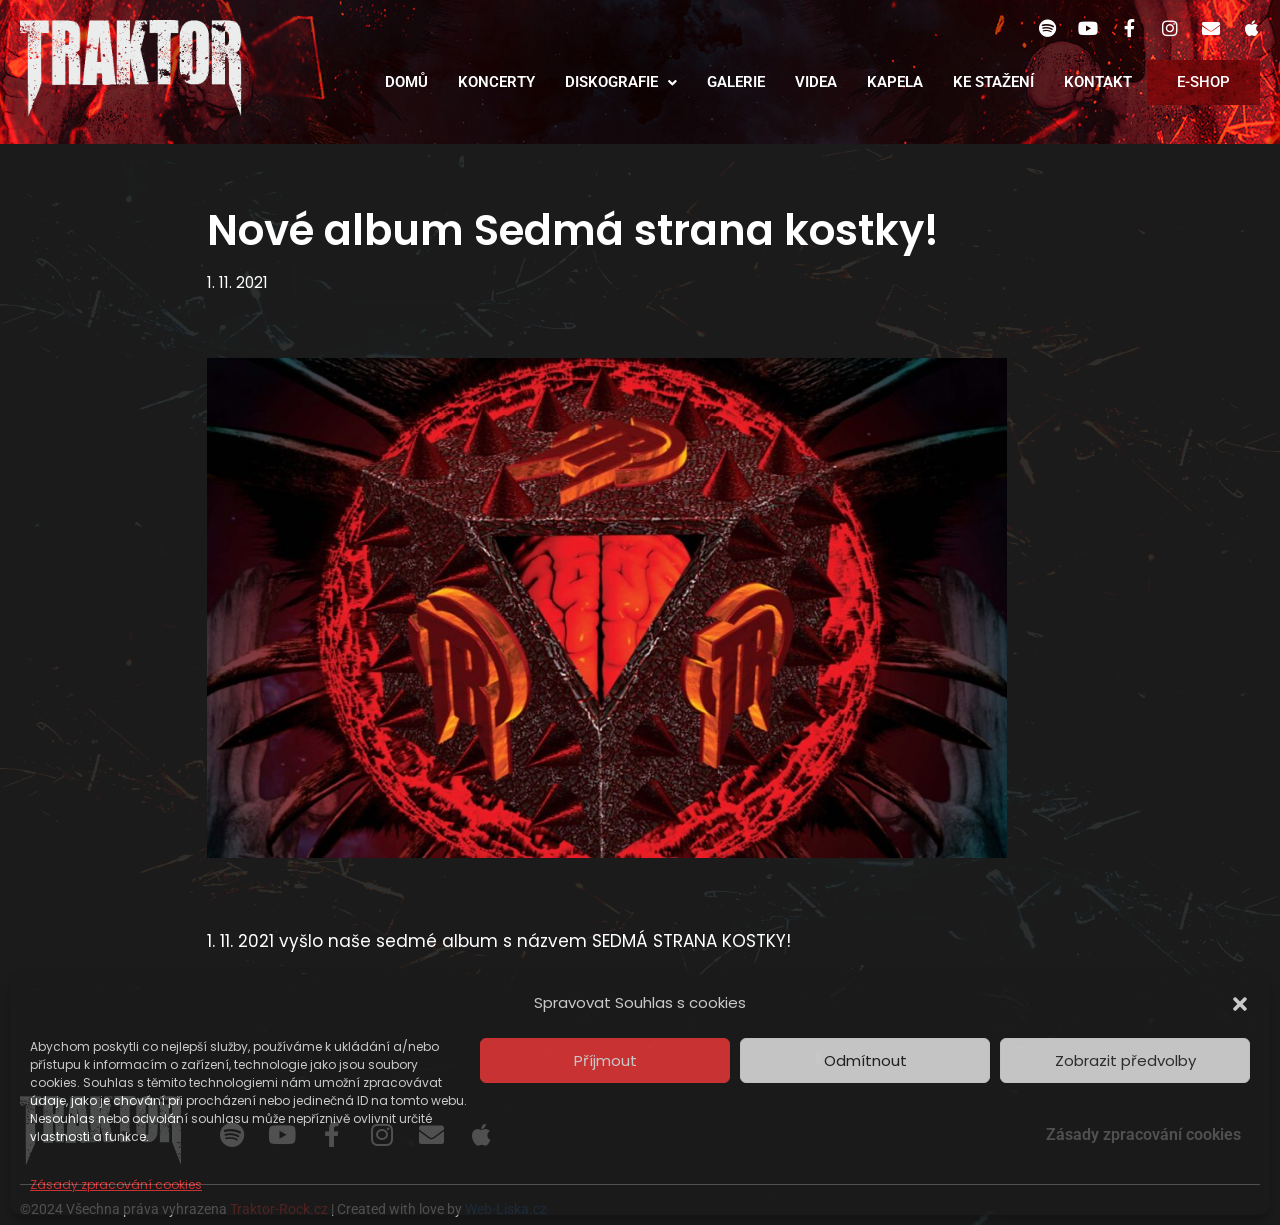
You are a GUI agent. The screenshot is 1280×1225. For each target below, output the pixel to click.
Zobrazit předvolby (1125, 1060)
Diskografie (621, 82)
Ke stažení (993, 82)
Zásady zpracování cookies (116, 1184)
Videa (816, 82)
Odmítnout (865, 1060)
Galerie (736, 82)
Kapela (895, 82)
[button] (1240, 1004)
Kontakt (1098, 82)
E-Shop (1203, 82)
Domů (406, 82)
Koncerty (496, 82)
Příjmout (605, 1060)
